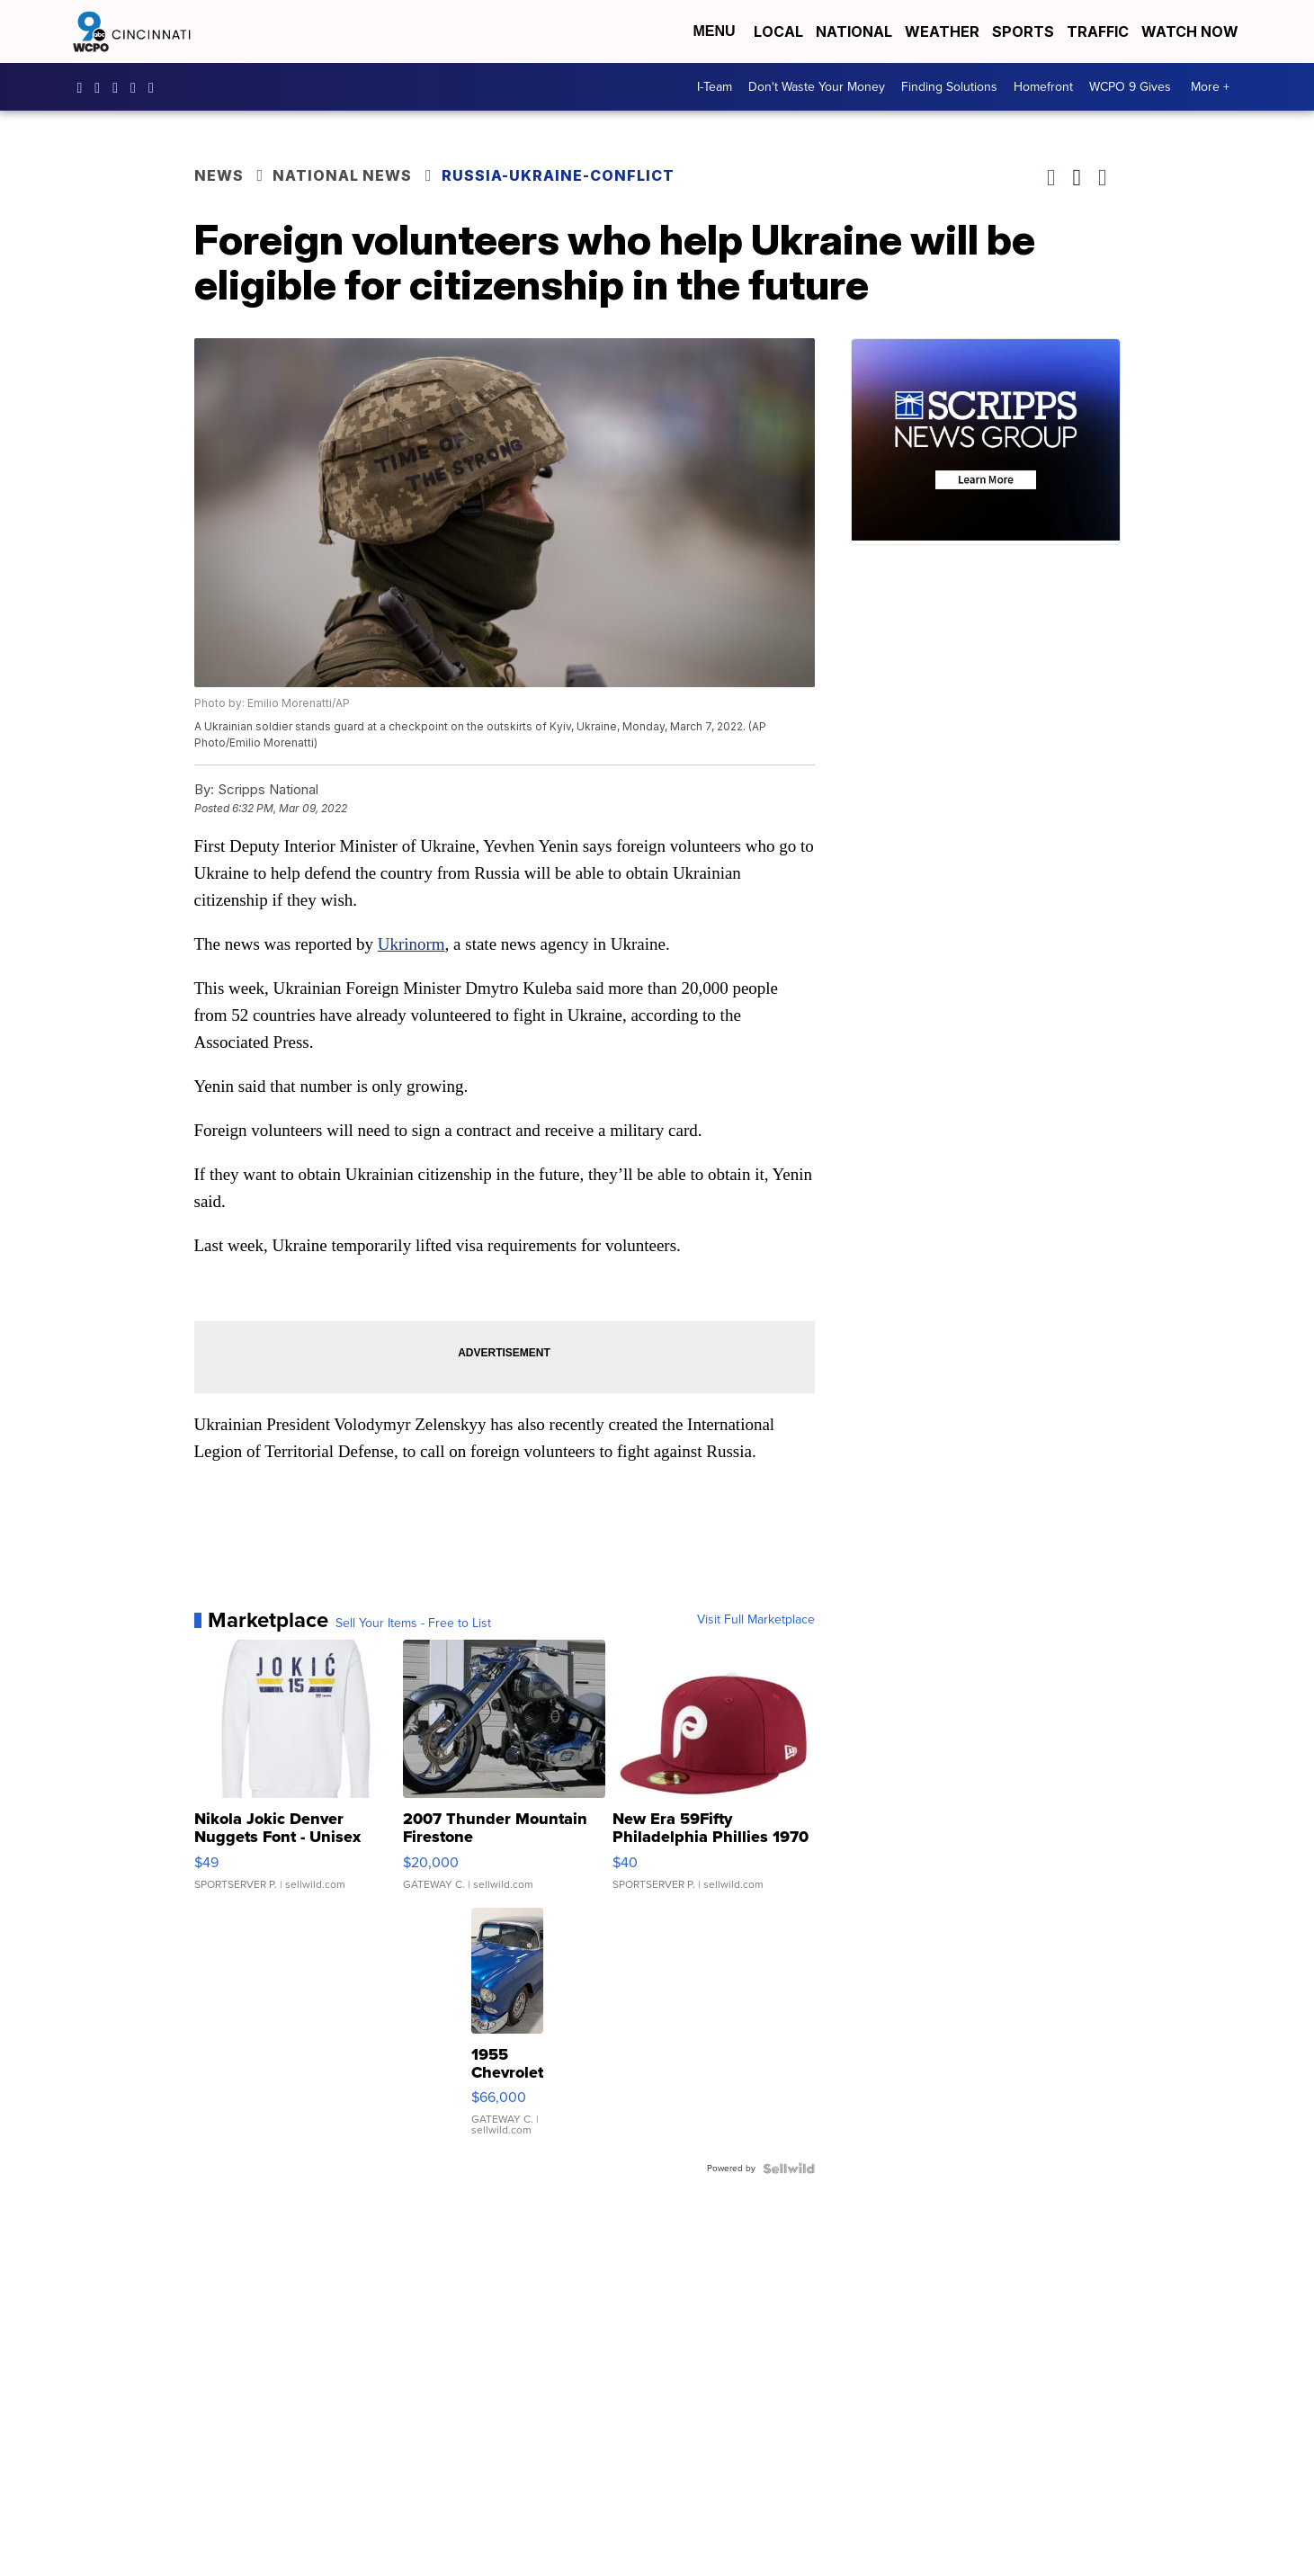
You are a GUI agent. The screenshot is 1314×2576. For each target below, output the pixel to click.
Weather (942, 31)
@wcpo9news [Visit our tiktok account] (155, 87)
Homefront (1043, 86)
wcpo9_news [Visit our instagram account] (101, 87)
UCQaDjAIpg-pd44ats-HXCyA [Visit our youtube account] (137, 87)
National (854, 31)
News (219, 175)
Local (778, 31)
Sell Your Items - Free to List (413, 1623)
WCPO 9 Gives (1130, 86)
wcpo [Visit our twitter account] (119, 87)
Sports (1023, 31)
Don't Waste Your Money (816, 86)
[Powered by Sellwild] (789, 2168)
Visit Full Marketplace (756, 1620)
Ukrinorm (411, 944)
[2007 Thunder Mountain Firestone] (504, 1774)
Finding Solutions (949, 86)
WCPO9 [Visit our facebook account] (84, 87)
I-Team (714, 86)
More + (1210, 86)
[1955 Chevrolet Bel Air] (507, 2031)
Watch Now (1191, 31)
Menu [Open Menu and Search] (714, 31)
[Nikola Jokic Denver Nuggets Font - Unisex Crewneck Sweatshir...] (295, 1774)
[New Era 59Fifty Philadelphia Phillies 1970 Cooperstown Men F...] (713, 1774)
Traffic (1098, 31)
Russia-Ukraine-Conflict (558, 175)
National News (342, 175)
